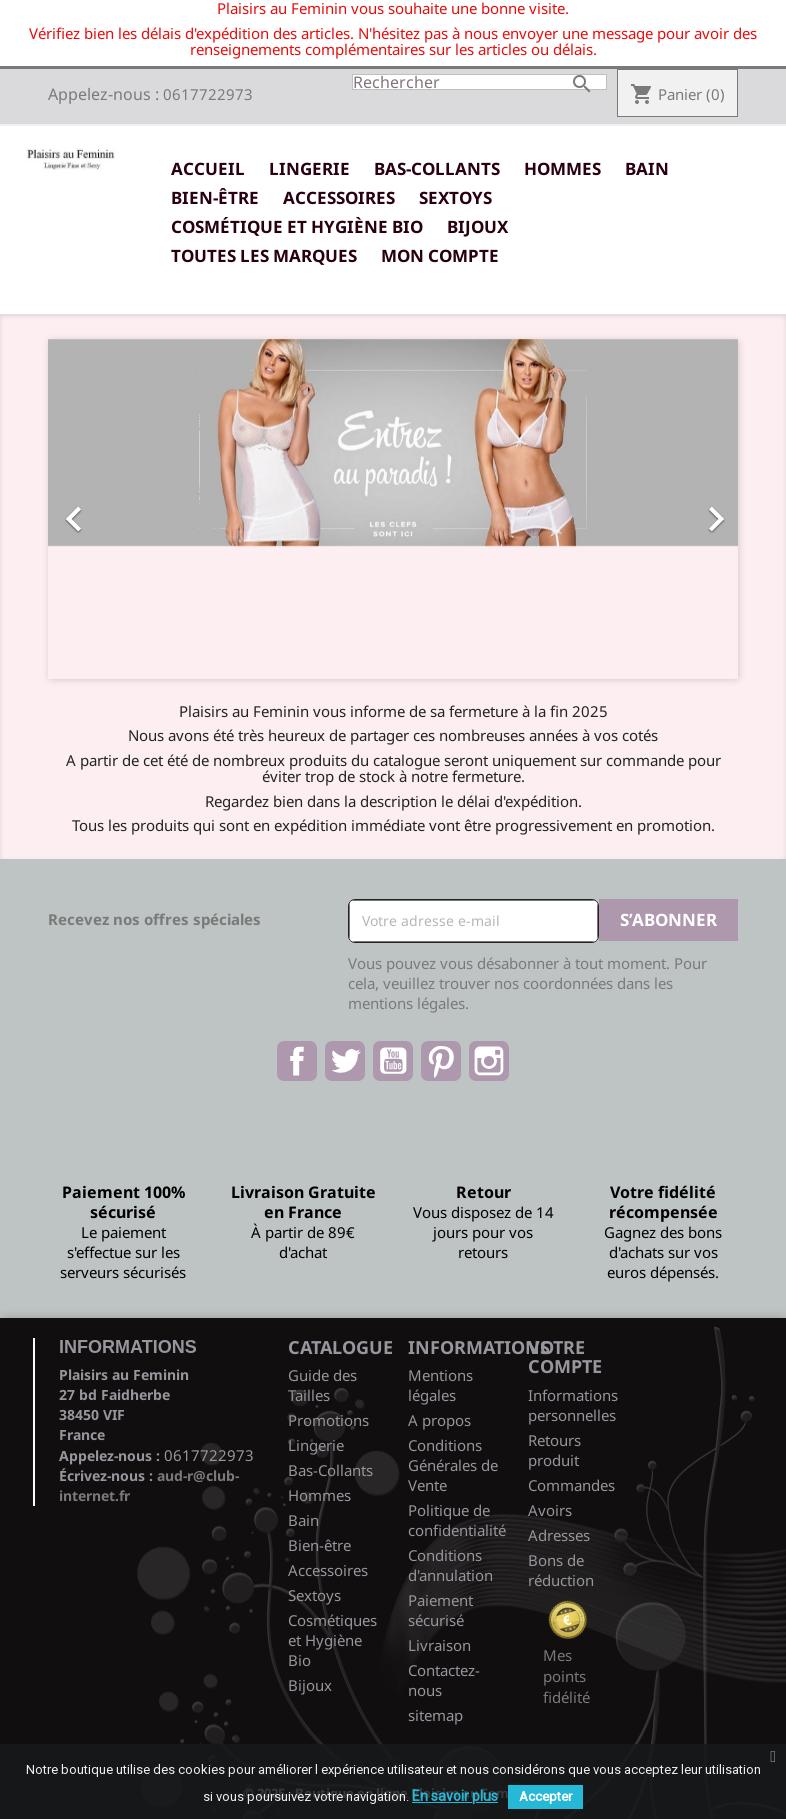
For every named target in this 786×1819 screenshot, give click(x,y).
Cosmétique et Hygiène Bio (297, 226)
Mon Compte (440, 255)
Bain (647, 168)
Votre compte (565, 1357)
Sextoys (455, 197)
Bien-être (215, 197)
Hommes (562, 168)
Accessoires (339, 197)
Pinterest (441, 1061)
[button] (100, 509)
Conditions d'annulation (450, 1565)
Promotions (328, 1420)
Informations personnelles (573, 1405)
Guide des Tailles (322, 1385)
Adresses (559, 1535)
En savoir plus (455, 1796)
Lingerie (309, 168)
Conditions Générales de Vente (453, 1465)
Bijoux (477, 226)
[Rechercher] (479, 82)
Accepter (545, 1796)
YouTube (393, 1061)
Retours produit (554, 1450)
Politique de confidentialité (457, 1520)
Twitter (345, 1061)
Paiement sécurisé (440, 1610)
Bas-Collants (437, 168)
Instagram (489, 1061)
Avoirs (550, 1510)
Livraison (439, 1645)
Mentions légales (440, 1385)
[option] (393, 509)
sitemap (435, 1715)
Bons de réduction (561, 1570)
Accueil (208, 168)
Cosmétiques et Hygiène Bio (332, 1640)
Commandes (571, 1485)
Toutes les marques (264, 255)
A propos (439, 1420)
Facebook (297, 1061)
